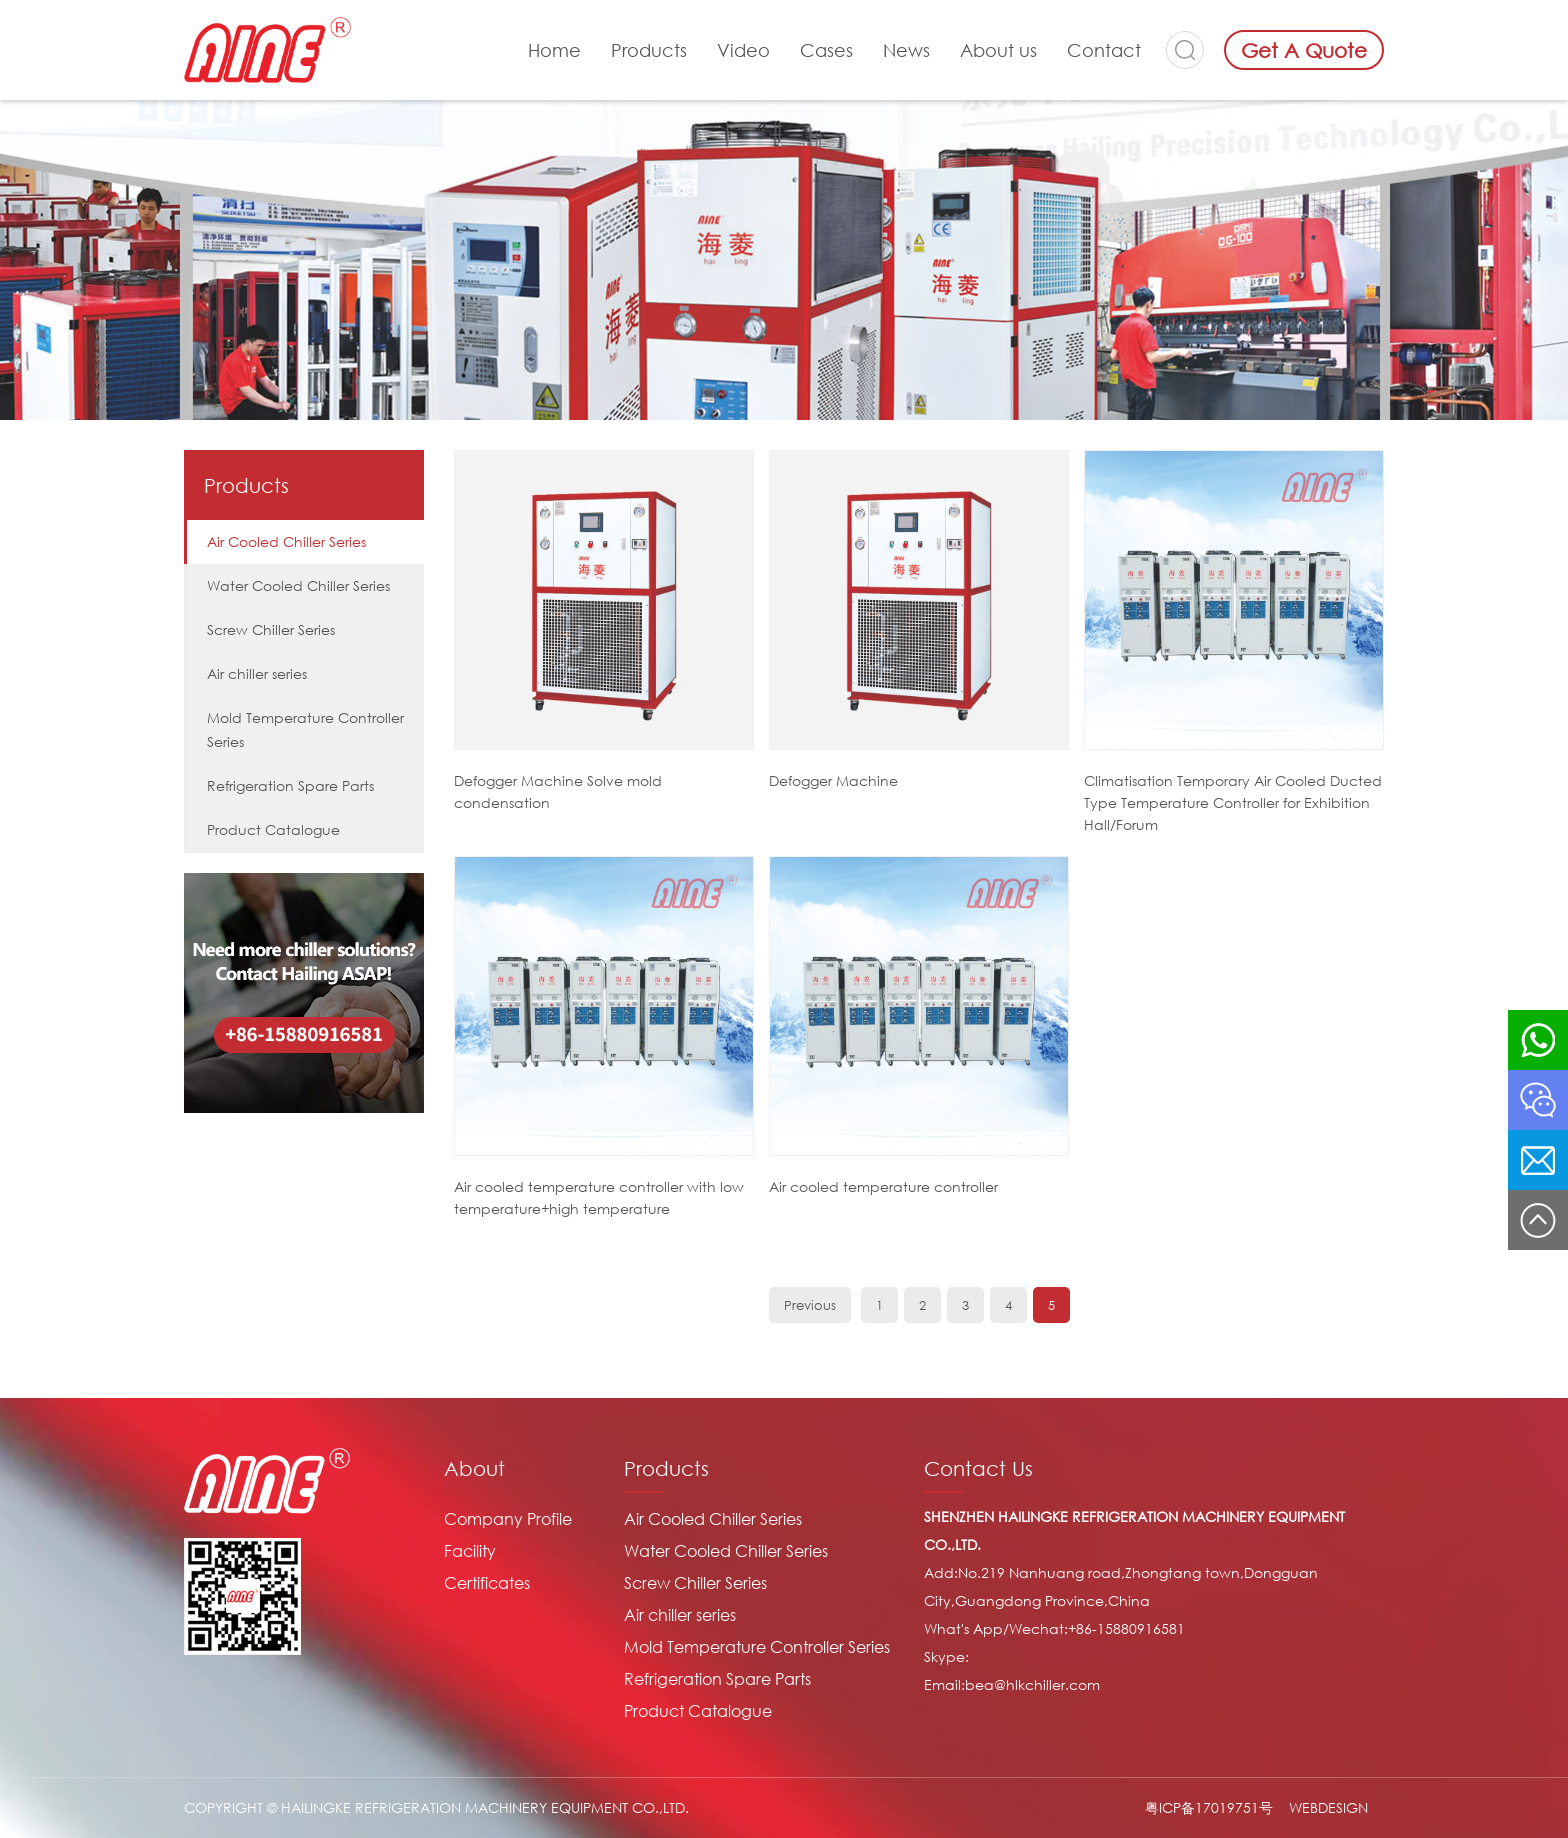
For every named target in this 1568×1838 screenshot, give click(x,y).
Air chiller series (257, 673)
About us (998, 50)
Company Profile (508, 1519)
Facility (470, 1551)
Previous (810, 1305)
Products (649, 50)
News (906, 50)
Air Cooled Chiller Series (286, 541)
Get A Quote (1304, 50)
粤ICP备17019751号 (1209, 1807)
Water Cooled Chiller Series (298, 585)
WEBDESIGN (1328, 1807)
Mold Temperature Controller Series (305, 729)
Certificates (487, 1583)
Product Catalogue (273, 829)
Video (743, 50)
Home (554, 50)
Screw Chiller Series (271, 629)
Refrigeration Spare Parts (290, 785)
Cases (826, 50)
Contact (1104, 50)
